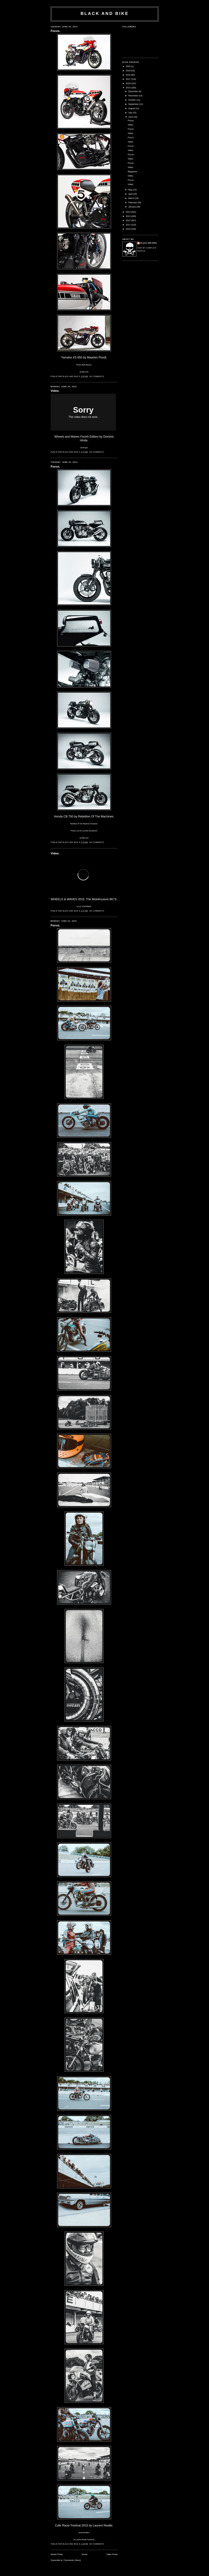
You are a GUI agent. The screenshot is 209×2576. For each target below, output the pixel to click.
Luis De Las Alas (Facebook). (87, 831)
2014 (128, 212)
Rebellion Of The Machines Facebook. (84, 824)
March (131, 198)
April (130, 194)
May (130, 189)
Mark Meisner (87, 365)
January (132, 206)
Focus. (55, 31)
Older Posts (112, 2554)
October (132, 100)
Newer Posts (57, 2554)
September (133, 104)
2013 (128, 216)
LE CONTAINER (85, 906)
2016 (128, 83)
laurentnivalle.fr (84, 2532)
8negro (85, 448)
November (133, 95)
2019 (128, 70)
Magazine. (132, 171)
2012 (128, 220)
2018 (128, 75)
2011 (128, 224)
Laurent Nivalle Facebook (85, 2540)
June (131, 117)
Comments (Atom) (72, 2560)
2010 (128, 229)
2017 (128, 79)
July (130, 112)
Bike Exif (85, 372)
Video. (55, 390)
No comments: (97, 376)
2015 (128, 87)
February (132, 202)
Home (85, 2554)
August (132, 108)
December (133, 91)
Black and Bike (104, 13)
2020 (128, 66)
